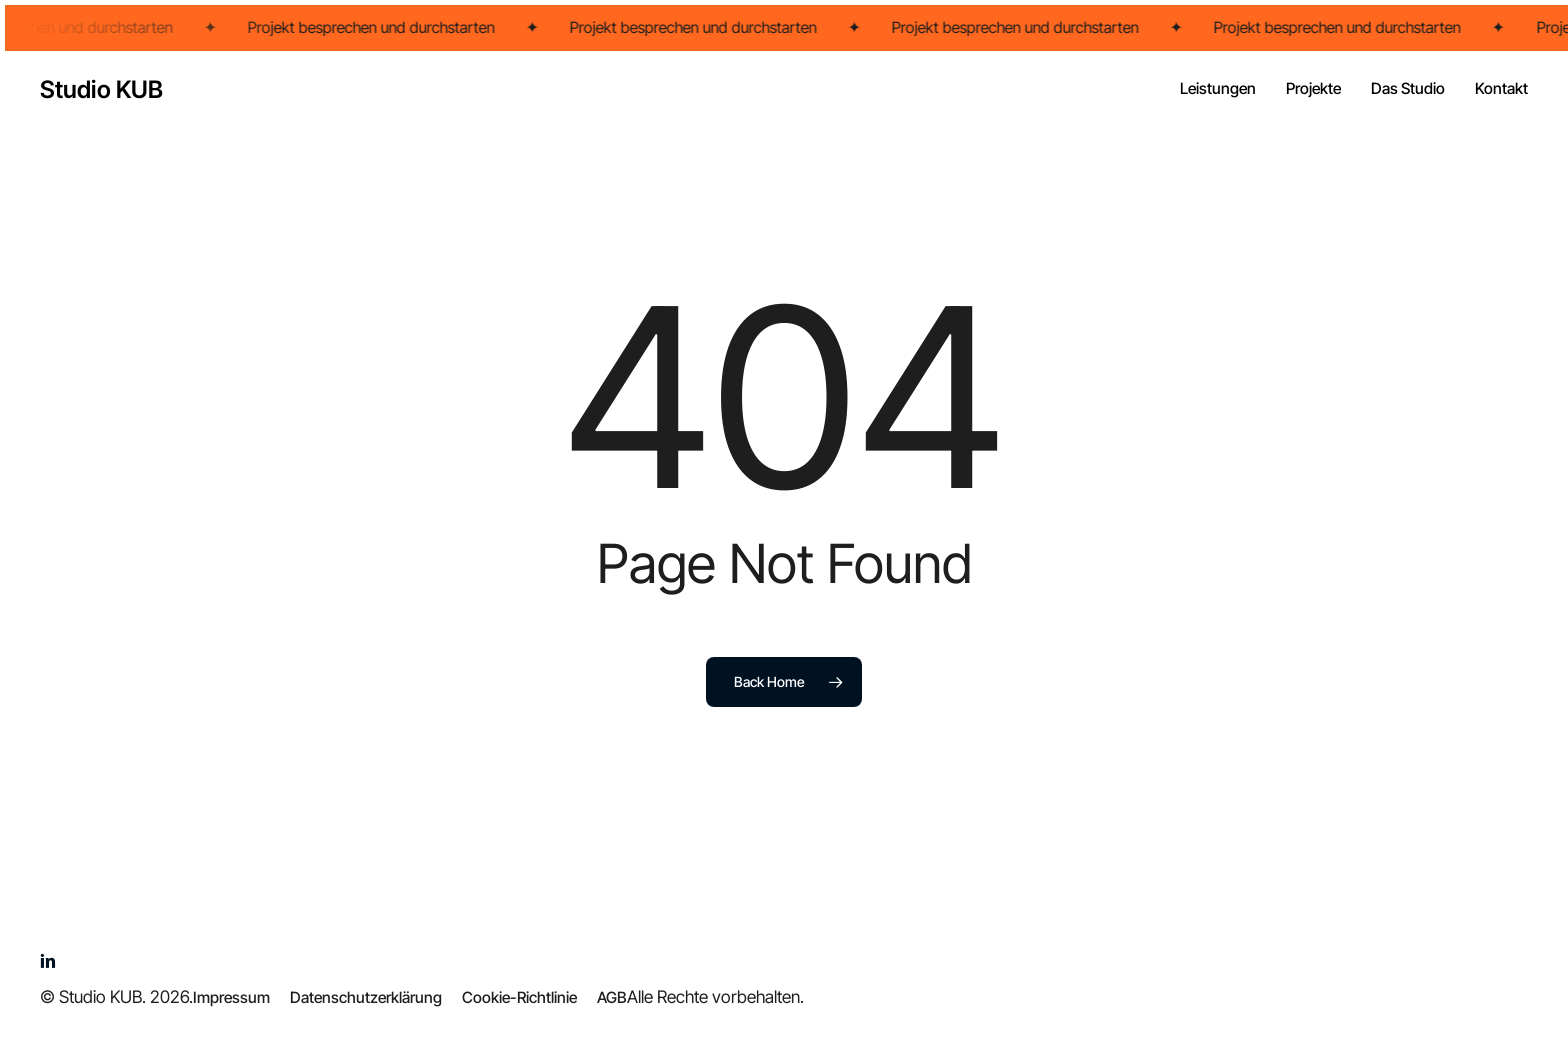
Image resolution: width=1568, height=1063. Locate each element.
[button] (231, 998)
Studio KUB (101, 90)
